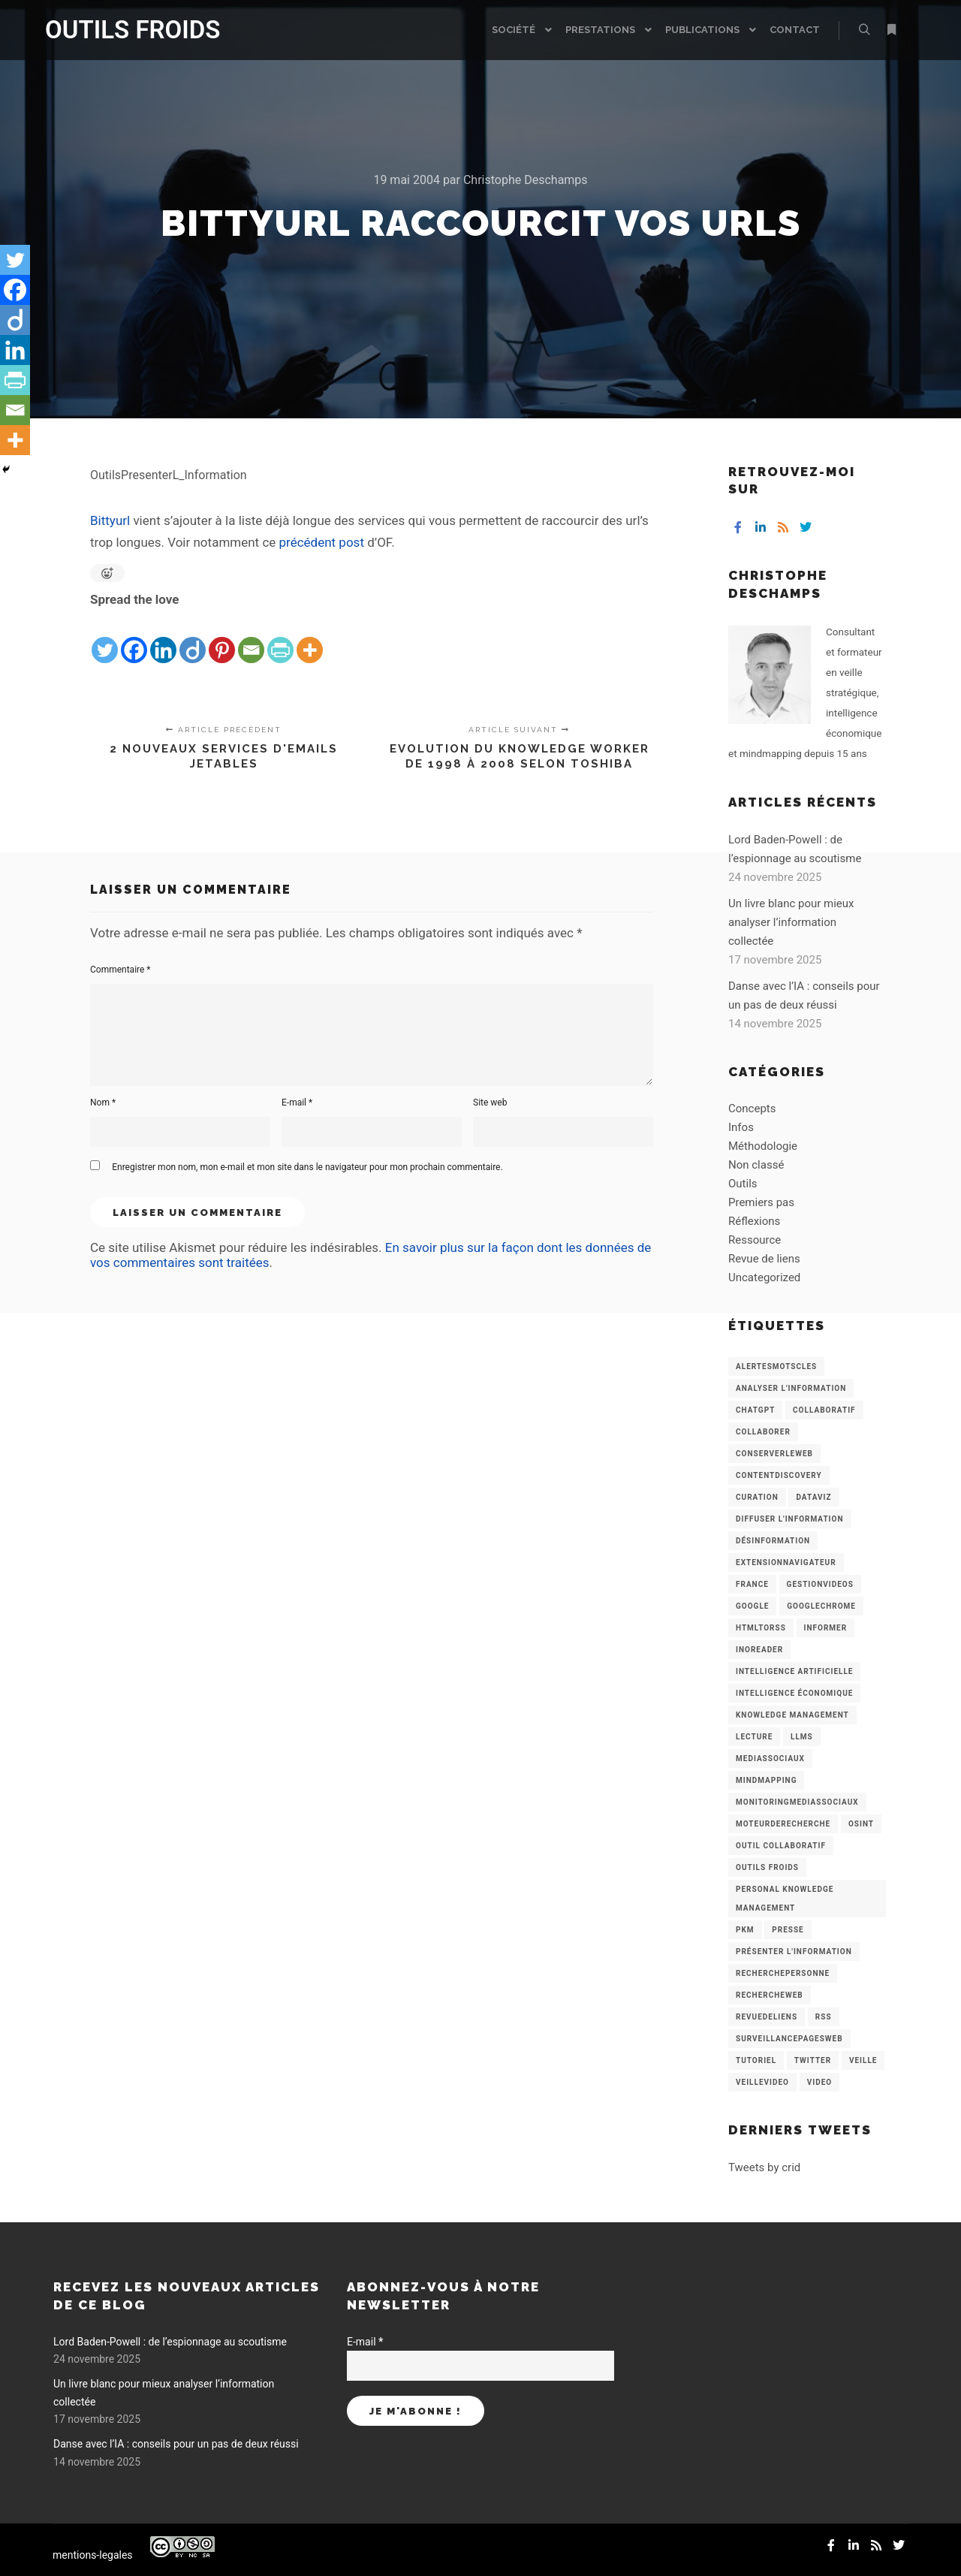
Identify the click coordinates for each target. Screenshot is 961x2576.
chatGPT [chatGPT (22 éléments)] (755, 1410)
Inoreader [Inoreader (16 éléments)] (759, 1649)
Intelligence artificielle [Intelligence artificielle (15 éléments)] (794, 1671)
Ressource (754, 1240)
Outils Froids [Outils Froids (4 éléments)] (767, 1867)
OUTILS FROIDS (120, 29)
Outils (743, 1183)
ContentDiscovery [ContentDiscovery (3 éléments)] (779, 1475)
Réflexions (754, 1221)
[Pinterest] (222, 638)
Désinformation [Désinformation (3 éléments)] (773, 1541)
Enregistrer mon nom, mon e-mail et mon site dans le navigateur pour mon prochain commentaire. (307, 1167)
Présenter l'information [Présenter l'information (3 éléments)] (794, 1951)
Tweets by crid (764, 2167)
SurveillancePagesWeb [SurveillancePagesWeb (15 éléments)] (789, 2039)
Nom (103, 1102)
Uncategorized (764, 1277)
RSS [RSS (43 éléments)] (823, 2017)
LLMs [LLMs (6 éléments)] (802, 1737)
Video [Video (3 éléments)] (819, 2082)
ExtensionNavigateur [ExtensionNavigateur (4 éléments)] (786, 1562)
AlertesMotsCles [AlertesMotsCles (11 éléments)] (776, 1366)
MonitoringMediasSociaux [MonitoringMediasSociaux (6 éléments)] (797, 1802)
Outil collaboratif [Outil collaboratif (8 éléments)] (781, 1846)
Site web (490, 1102)
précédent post (321, 542)
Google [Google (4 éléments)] (752, 1606)
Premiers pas (761, 1202)
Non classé (756, 1165)
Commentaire (120, 969)
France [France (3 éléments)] (752, 1584)
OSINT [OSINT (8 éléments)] (861, 1824)
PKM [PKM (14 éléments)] (745, 1930)
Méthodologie (762, 1146)
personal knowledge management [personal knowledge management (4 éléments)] (784, 1898)
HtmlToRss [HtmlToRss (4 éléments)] (761, 1628)
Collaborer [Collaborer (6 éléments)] (763, 1432)
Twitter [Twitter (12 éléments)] (812, 2060)
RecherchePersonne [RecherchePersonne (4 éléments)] (783, 1973)
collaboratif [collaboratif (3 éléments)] (824, 1410)
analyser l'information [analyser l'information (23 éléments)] (791, 1388)
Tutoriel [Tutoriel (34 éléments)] (756, 2060)
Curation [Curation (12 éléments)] (757, 1497)
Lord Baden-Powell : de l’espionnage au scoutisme (170, 2342)
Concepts (752, 1108)
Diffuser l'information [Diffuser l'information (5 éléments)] (790, 1519)
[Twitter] (105, 638)
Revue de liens (764, 1258)
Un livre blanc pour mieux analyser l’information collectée (791, 922)
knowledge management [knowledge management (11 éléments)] (792, 1715)
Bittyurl (111, 520)
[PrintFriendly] (280, 638)
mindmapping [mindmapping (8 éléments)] (766, 1780)
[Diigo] (192, 638)
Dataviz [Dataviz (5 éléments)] (813, 1497)
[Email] (251, 638)
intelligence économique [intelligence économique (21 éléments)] (794, 1693)
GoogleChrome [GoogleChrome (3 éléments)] (821, 1606)
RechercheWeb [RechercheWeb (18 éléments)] (769, 1995)
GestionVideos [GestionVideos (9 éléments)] (820, 1584)
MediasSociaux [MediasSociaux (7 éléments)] (770, 1758)
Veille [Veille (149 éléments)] (863, 2060)
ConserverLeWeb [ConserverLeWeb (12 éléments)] (774, 1453)
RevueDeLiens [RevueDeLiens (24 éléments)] (766, 2017)
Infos (741, 1127)
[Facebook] (134, 638)
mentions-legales (93, 2555)
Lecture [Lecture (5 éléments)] (754, 1737)
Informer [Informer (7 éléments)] (826, 1628)
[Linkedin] (163, 638)
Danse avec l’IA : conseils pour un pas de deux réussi (176, 2444)
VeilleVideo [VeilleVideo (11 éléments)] (762, 2082)
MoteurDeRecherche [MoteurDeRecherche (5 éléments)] (783, 1824)
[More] (310, 638)
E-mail (297, 1102)
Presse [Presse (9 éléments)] (787, 1930)
